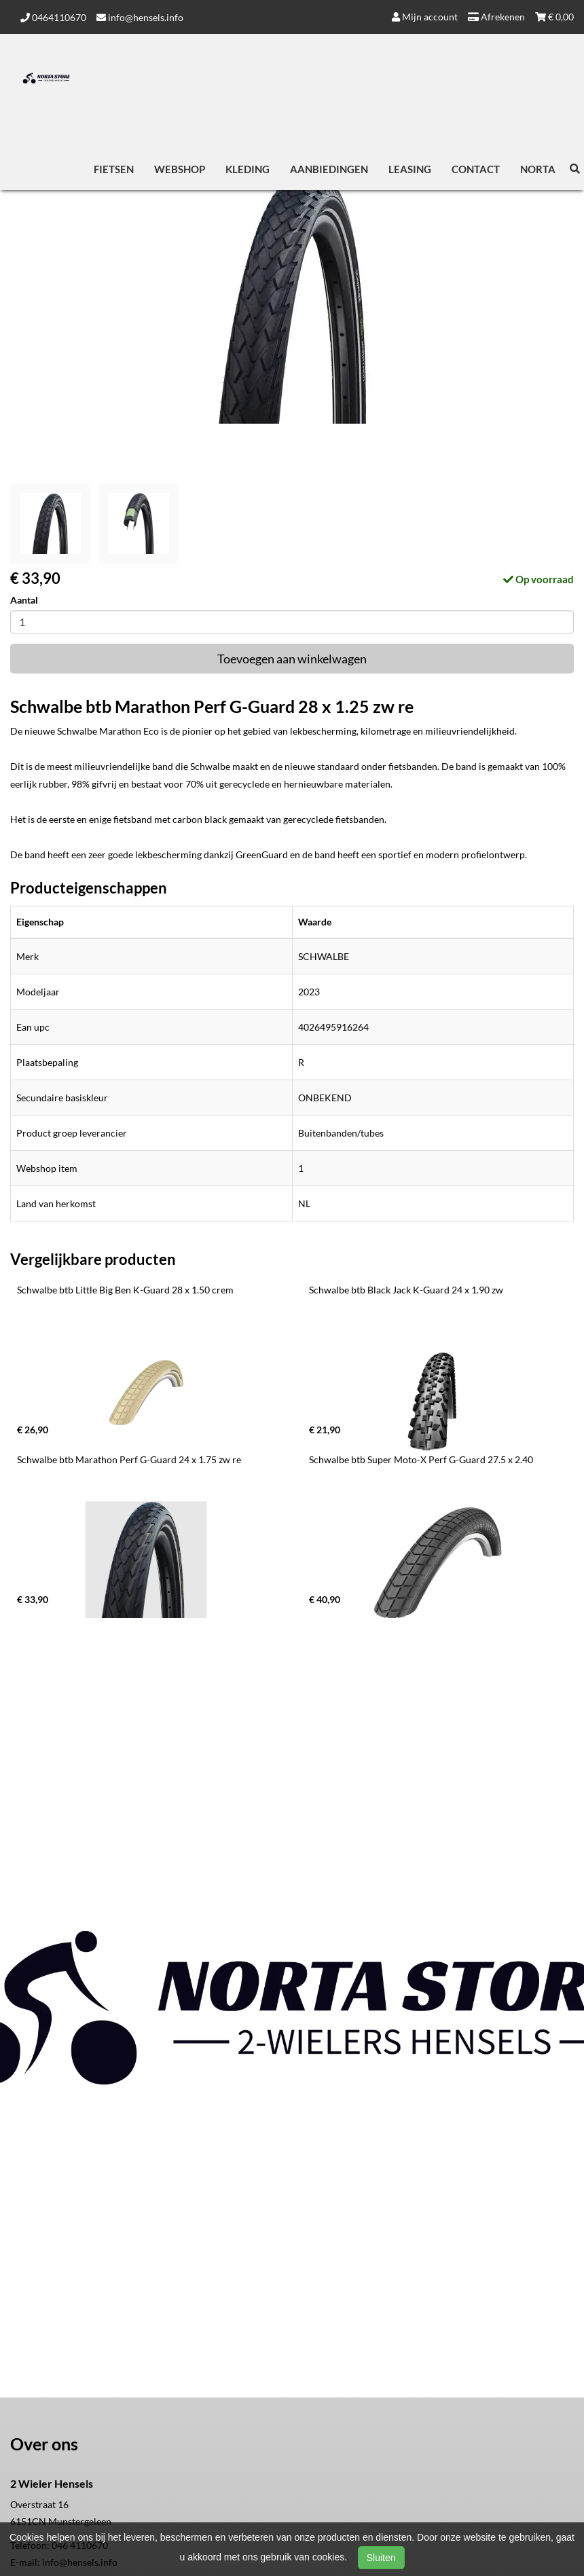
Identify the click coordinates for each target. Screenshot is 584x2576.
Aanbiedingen (329, 169)
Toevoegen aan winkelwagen (292, 658)
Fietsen (114, 169)
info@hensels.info (139, 17)
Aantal (24, 600)
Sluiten (381, 2557)
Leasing (409, 169)
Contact (476, 169)
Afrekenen (496, 16)
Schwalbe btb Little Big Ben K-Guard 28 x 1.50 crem (125, 1289)
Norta (537, 169)
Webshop (179, 169)
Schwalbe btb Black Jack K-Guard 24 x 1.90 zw (406, 1289)
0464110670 (53, 17)
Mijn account (425, 16)
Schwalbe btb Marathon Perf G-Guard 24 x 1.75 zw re (129, 1459)
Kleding (247, 169)
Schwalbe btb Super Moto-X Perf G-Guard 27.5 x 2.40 (421, 1459)
